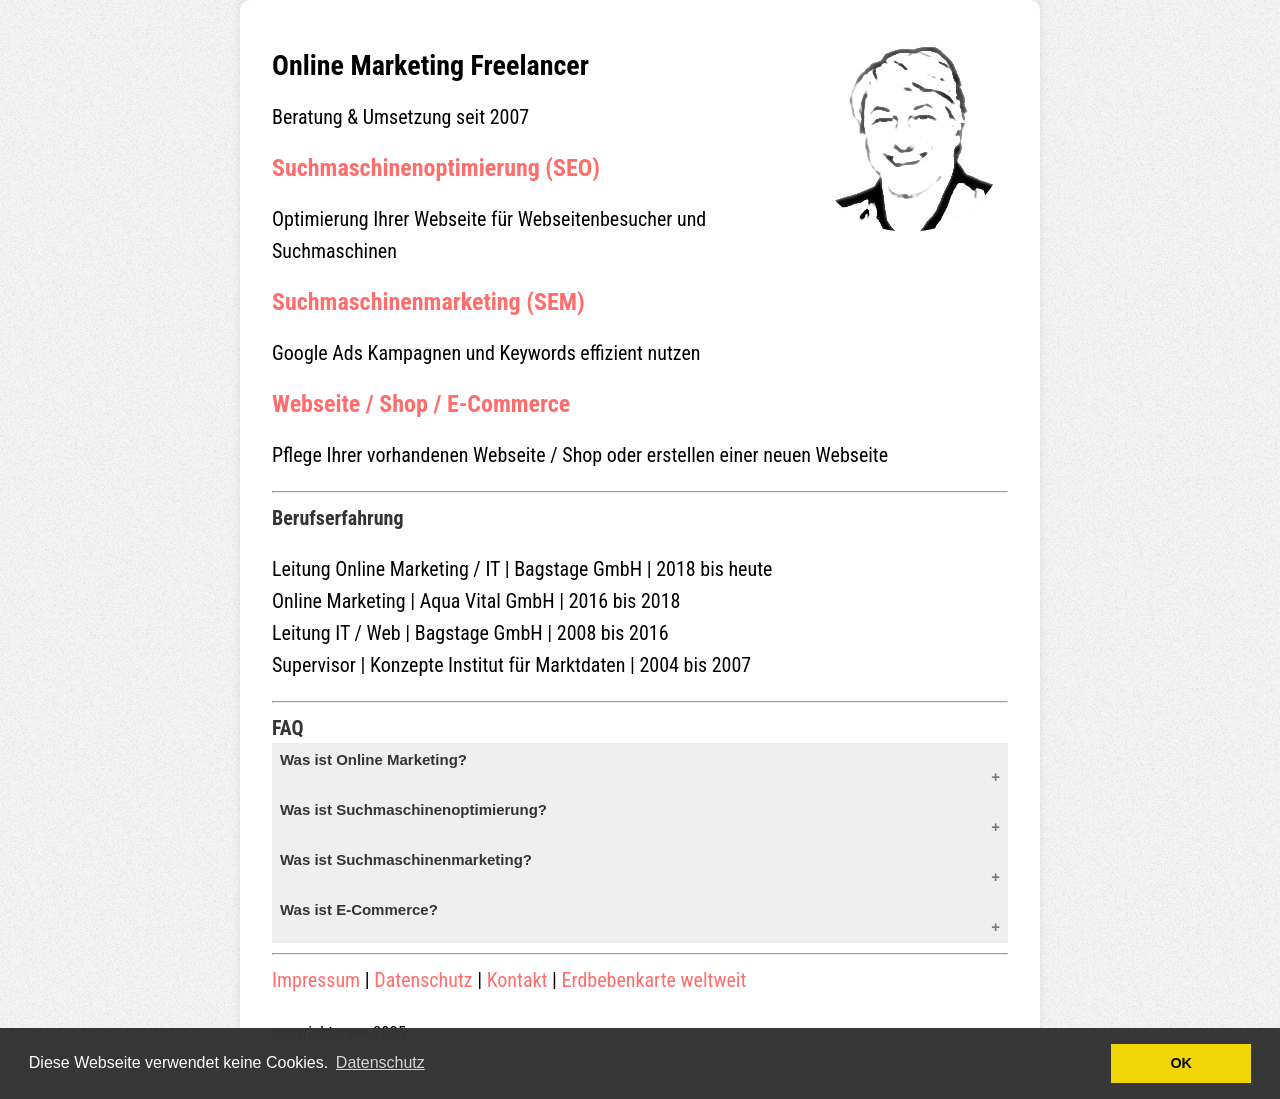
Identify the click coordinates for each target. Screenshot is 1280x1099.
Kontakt (517, 980)
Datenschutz (423, 980)
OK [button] (1181, 1063)
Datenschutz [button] (380, 1062)
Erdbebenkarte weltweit (654, 980)
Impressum (316, 980)
